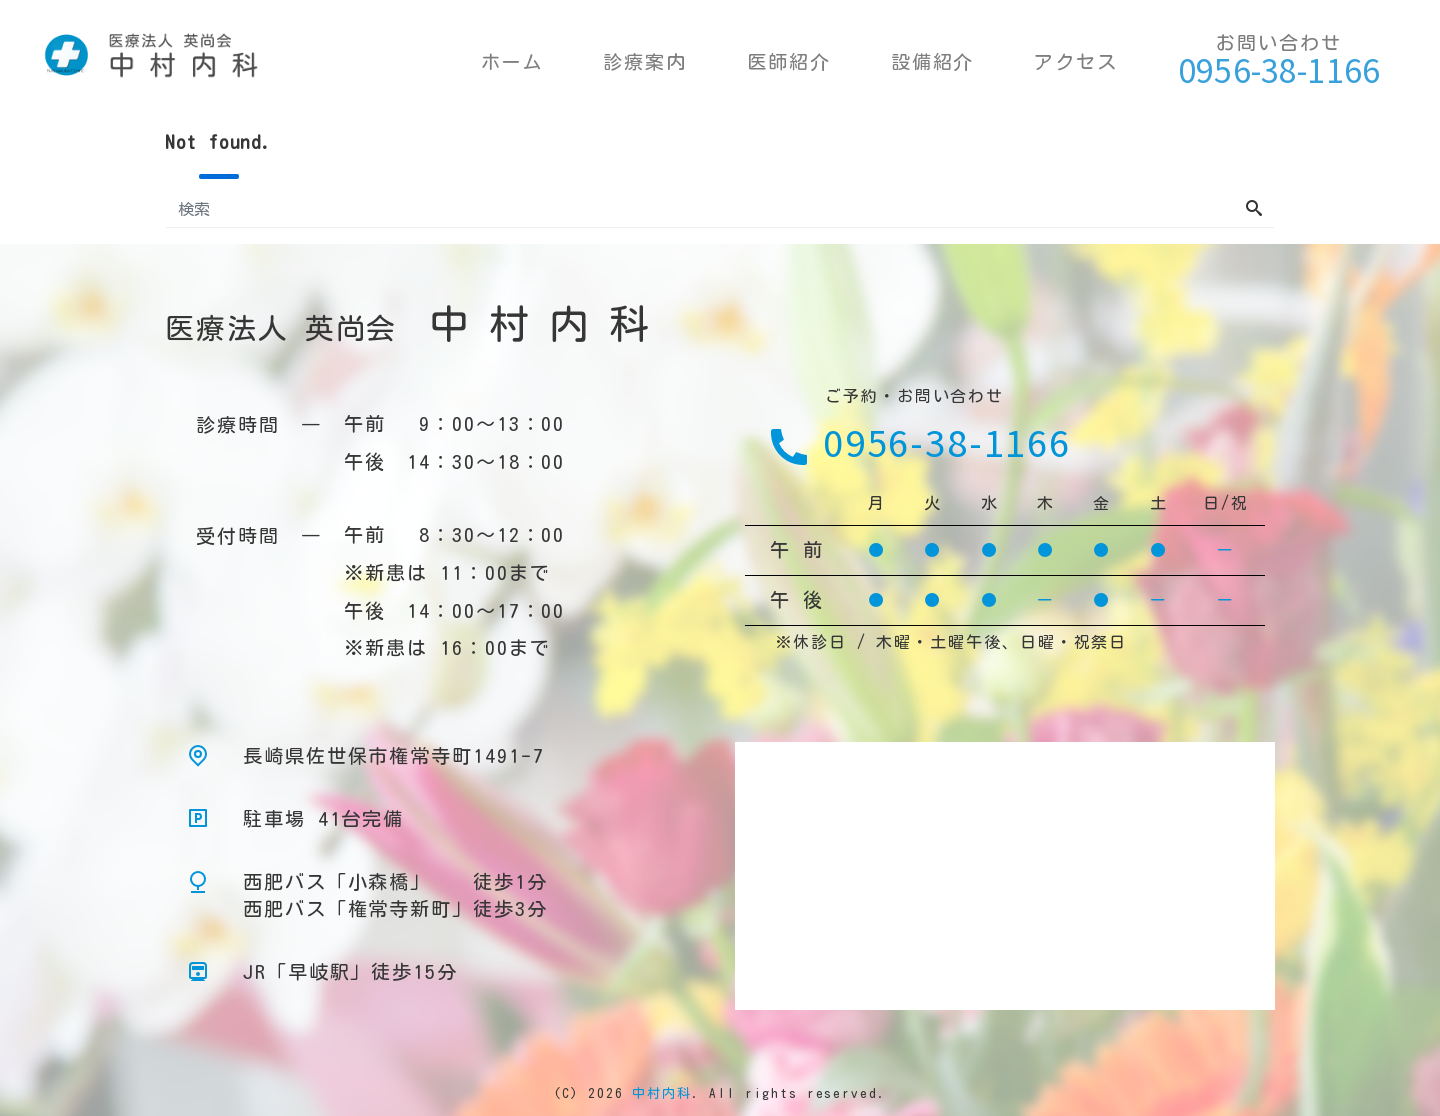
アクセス (1076, 61)
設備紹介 (933, 61)
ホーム (512, 61)
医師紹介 (789, 61)
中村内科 (662, 1093)
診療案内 (645, 61)
